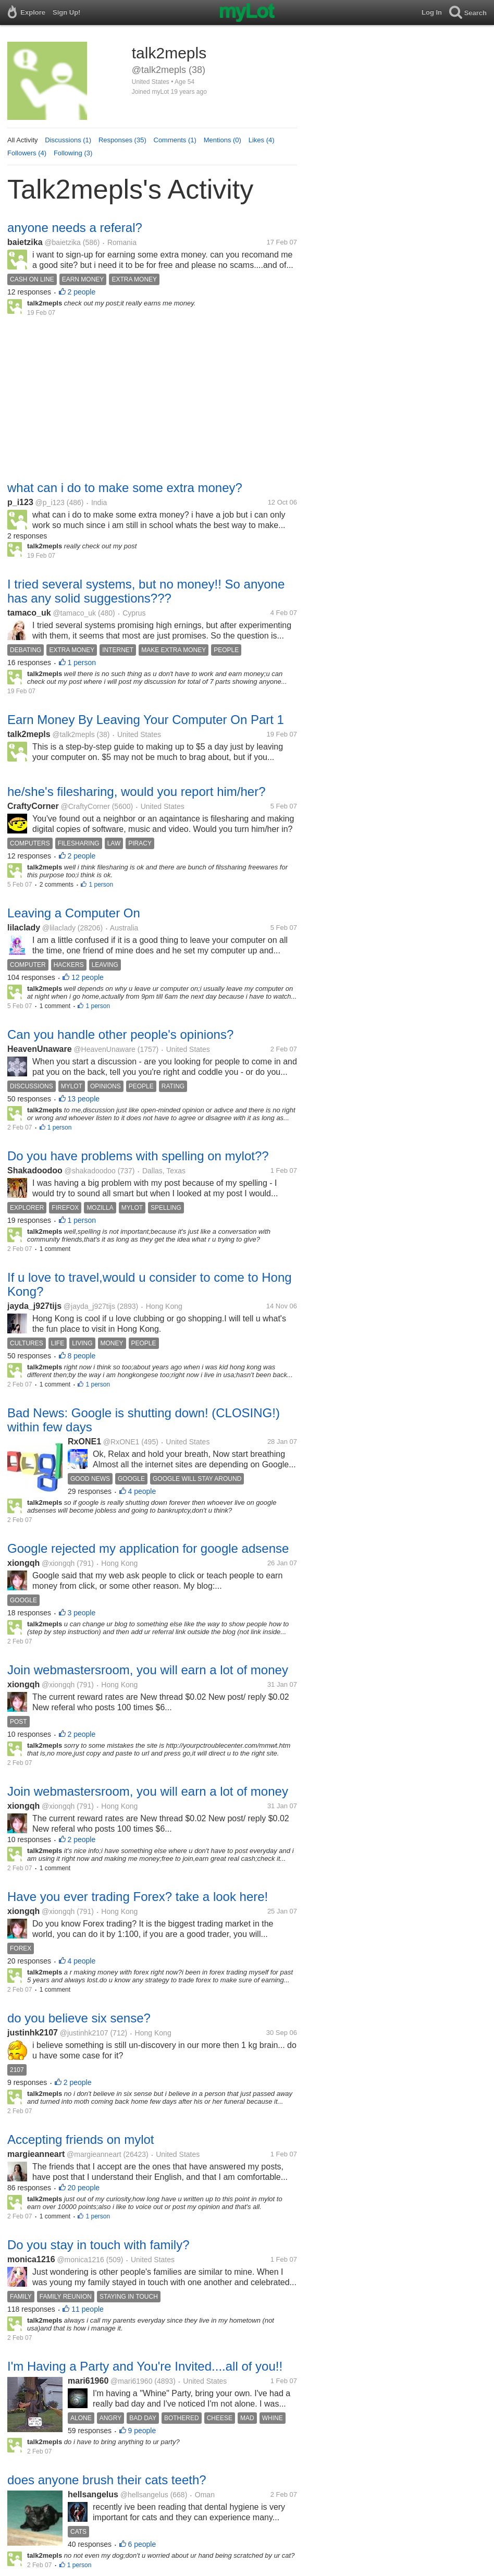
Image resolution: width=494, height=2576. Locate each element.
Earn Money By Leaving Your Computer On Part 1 (145, 720)
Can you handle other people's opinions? (120, 1034)
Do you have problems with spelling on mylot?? (138, 1156)
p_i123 (20, 502)
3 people (82, 1613)
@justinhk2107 (84, 2033)
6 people (142, 2544)
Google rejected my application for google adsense (148, 1548)
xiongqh (23, 1563)
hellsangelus (93, 2494)
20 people (84, 2188)
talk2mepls (29, 734)
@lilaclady (59, 928)
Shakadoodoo (35, 1170)
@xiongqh (58, 1563)
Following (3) (73, 153)
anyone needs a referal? (74, 227)
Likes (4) (262, 140)
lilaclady (23, 927)
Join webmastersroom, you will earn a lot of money (147, 1670)
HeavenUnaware (39, 1049)
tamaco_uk (29, 612)
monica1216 (31, 2259)
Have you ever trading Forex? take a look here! (137, 1897)
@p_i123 (50, 502)
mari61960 (88, 2380)
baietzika (25, 242)
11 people (87, 2309)
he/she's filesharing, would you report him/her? (136, 791)
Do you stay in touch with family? (98, 2245)
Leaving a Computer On (73, 913)
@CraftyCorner (84, 806)
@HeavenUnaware (104, 1049)
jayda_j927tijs (34, 1306)
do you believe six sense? (79, 2018)
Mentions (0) (222, 140)
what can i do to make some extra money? (124, 488)
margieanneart (36, 2154)
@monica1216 (80, 2259)
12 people (87, 977)
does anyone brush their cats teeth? (106, 2480)
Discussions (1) (68, 140)
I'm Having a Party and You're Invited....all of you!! (144, 2366)
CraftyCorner (33, 806)
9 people (142, 2430)
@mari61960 (131, 2381)
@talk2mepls (74, 734)
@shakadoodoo (90, 1171)
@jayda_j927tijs (89, 1306)
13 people (84, 1099)
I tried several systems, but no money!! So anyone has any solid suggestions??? (146, 591)
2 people (82, 292)
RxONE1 (84, 1441)
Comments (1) (175, 140)
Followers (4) (26, 153)
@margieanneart (94, 2154)
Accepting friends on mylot (80, 2139)
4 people (142, 1491)
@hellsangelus (144, 2495)
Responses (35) (122, 140)
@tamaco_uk (74, 613)
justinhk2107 (32, 2032)
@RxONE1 (121, 1442)
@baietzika (62, 242)
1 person (82, 662)
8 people (82, 1356)
